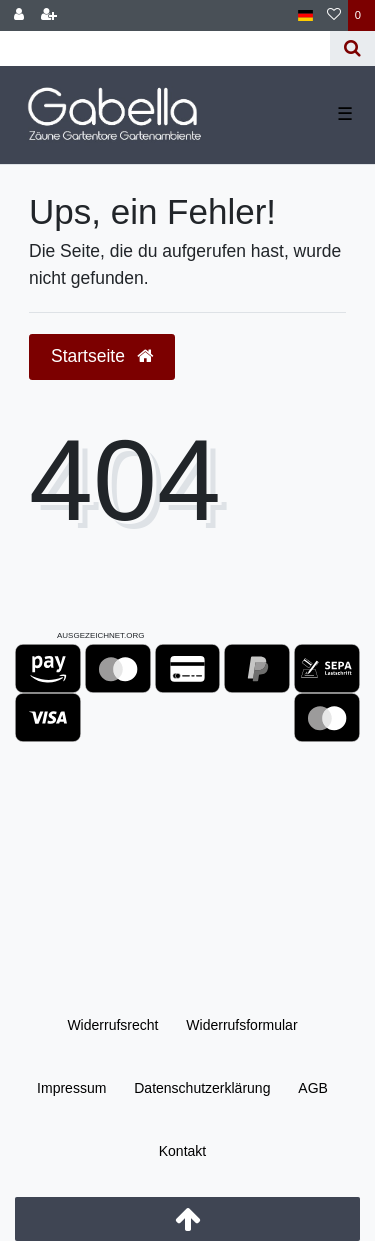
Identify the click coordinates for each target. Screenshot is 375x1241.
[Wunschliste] (334, 15)
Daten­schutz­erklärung (202, 1088)
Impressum (71, 1088)
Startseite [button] (102, 356)
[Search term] (165, 48)
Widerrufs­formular (241, 1025)
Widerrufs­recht (112, 1025)
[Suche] (352, 48)
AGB (313, 1088)
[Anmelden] (19, 15)
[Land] (305, 15)
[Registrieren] (49, 15)
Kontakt (182, 1151)
